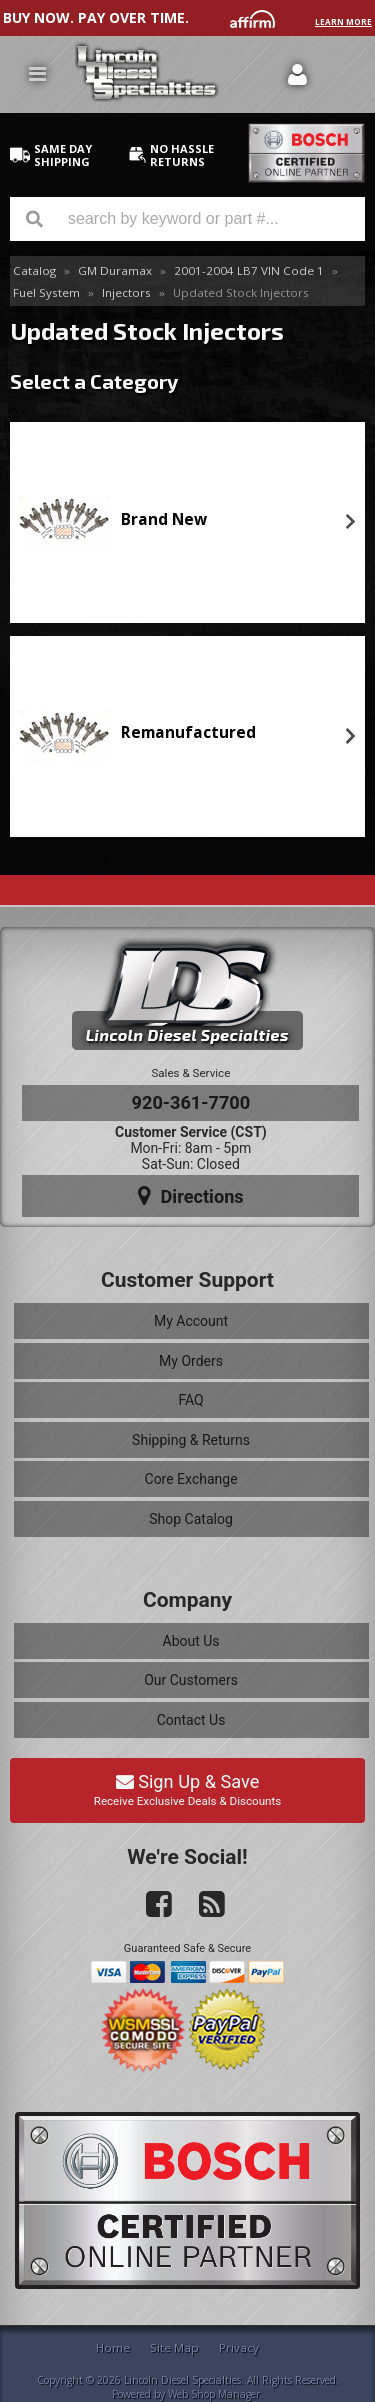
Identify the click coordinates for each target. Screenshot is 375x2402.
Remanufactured (188, 732)
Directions (191, 1196)
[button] (187, 219)
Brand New (164, 519)
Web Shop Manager (214, 2394)
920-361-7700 (191, 1102)
